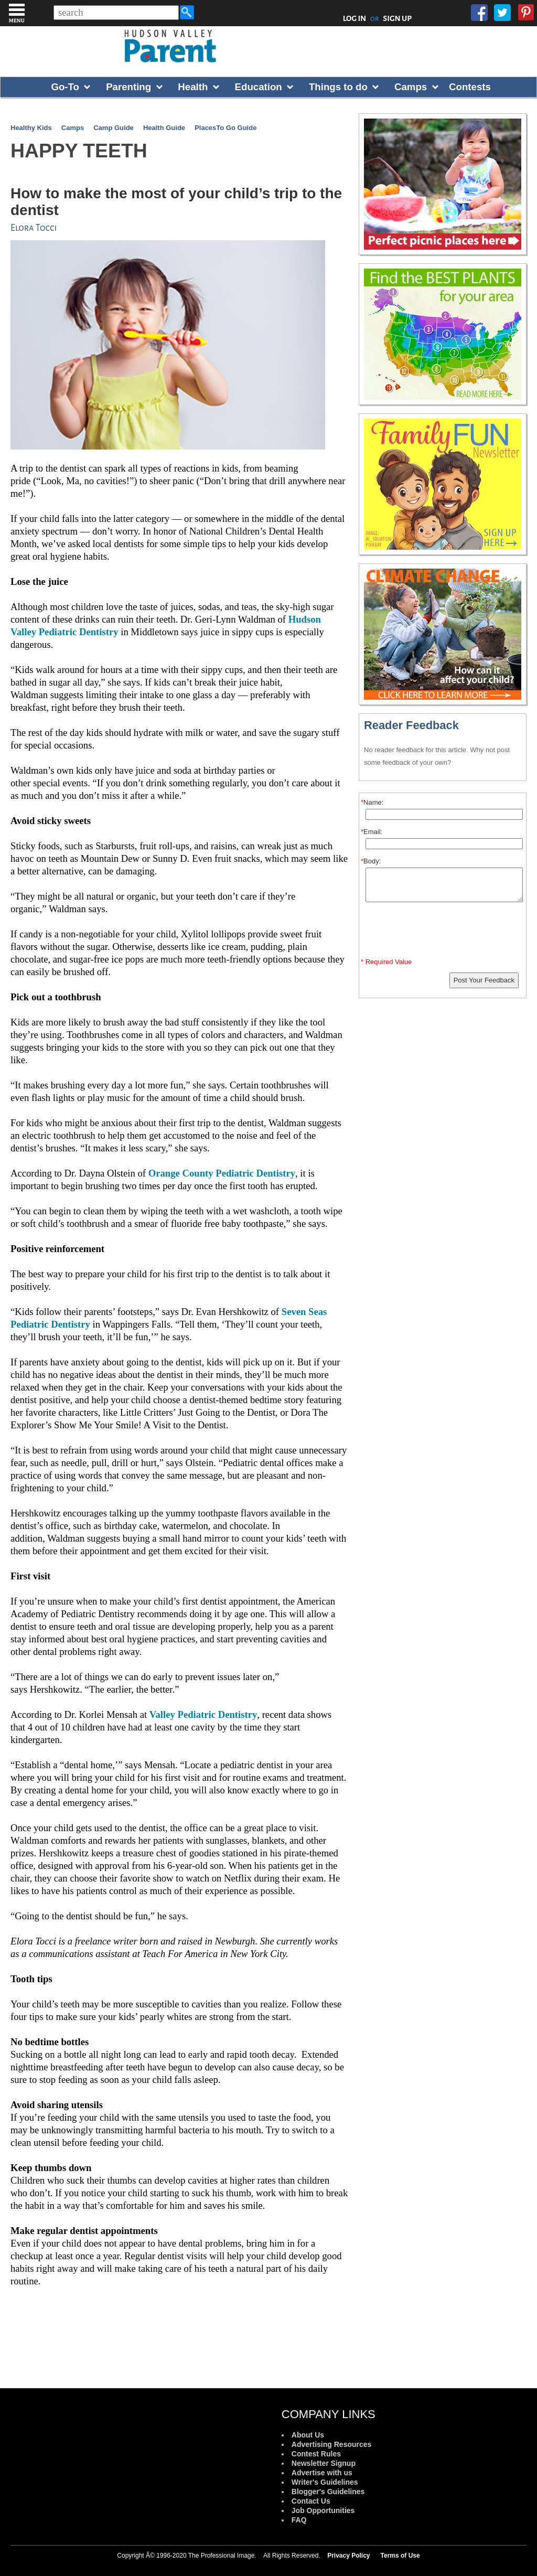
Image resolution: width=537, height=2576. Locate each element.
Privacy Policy (348, 2555)
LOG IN (355, 18)
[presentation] (444, 932)
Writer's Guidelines (325, 2482)
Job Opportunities (323, 2510)
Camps (410, 86)
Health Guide (164, 128)
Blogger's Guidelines (328, 2491)
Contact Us (311, 2501)
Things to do (338, 86)
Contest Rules (316, 2454)
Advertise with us (322, 2472)
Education (258, 86)
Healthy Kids (31, 128)
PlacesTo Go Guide (225, 128)
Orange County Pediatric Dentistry (221, 1173)
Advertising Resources (332, 2444)
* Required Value (386, 962)
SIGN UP (397, 18)
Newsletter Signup (324, 2463)
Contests (470, 86)
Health (193, 86)
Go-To (65, 86)
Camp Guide (113, 128)
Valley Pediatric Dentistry (203, 1714)
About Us (308, 2435)
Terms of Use (400, 2555)
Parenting (128, 86)
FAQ (299, 2520)
